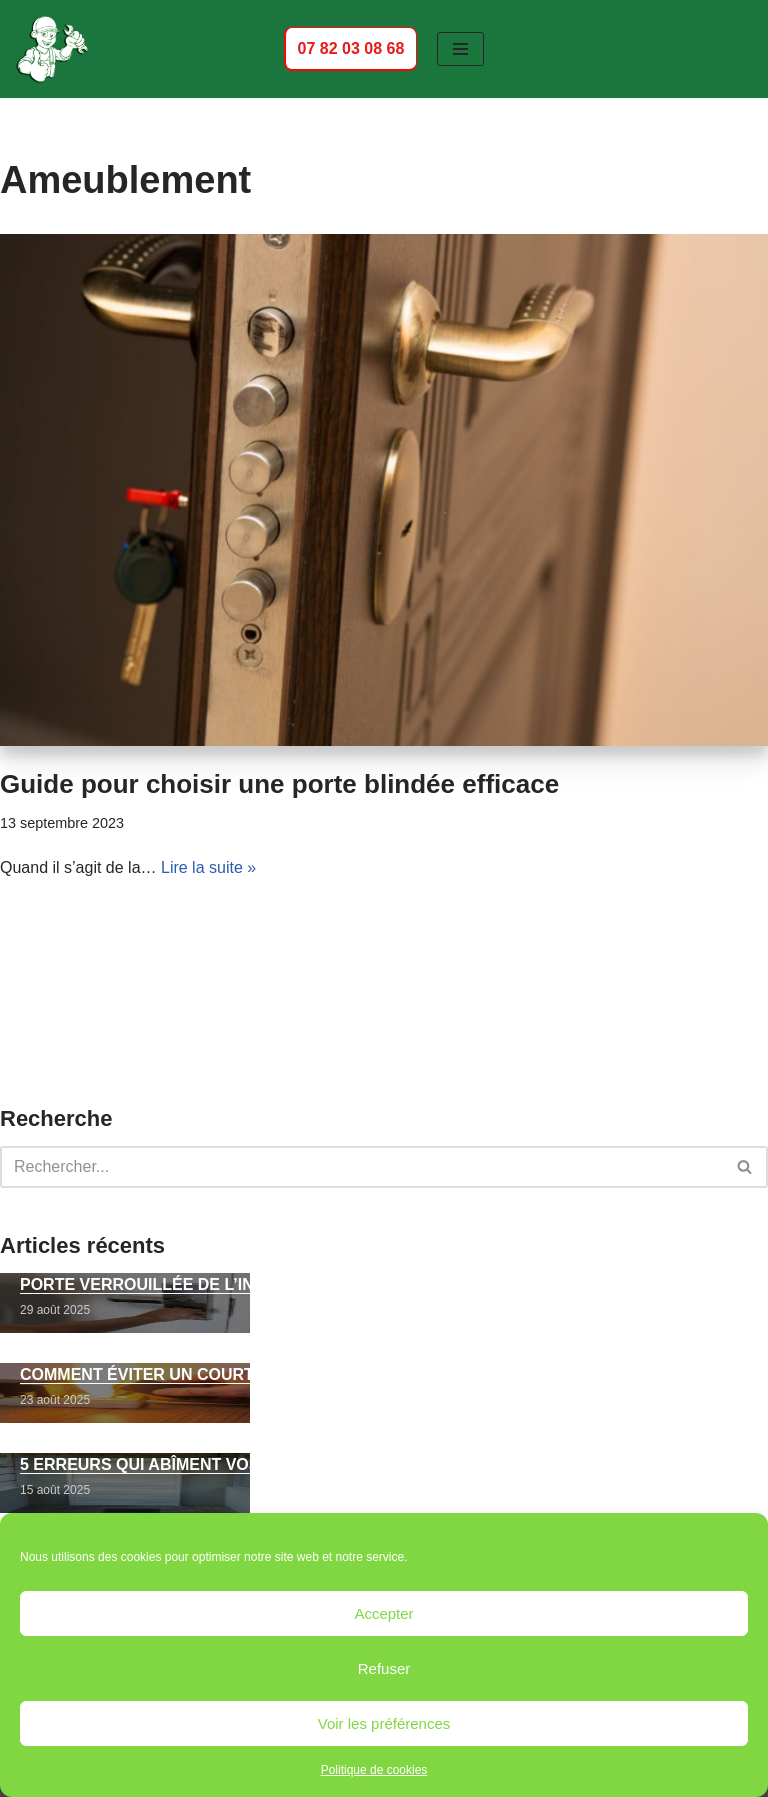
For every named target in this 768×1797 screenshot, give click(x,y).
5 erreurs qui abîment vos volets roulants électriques (279, 1464)
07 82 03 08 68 (350, 47)
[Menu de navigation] (460, 49)
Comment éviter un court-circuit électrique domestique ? (288, 1374)
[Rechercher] (361, 1167)
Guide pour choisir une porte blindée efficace (279, 784)
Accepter (383, 1613)
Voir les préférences (384, 1723)
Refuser (384, 1668)
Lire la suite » (208, 867)
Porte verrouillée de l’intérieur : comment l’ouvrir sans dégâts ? (327, 1284)
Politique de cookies (374, 1770)
